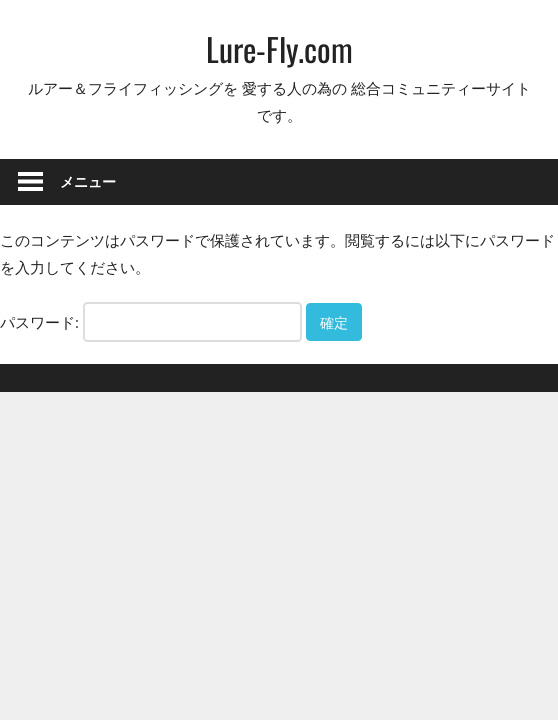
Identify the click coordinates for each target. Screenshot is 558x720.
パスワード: (151, 322)
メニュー (88, 181)
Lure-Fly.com (279, 48)
